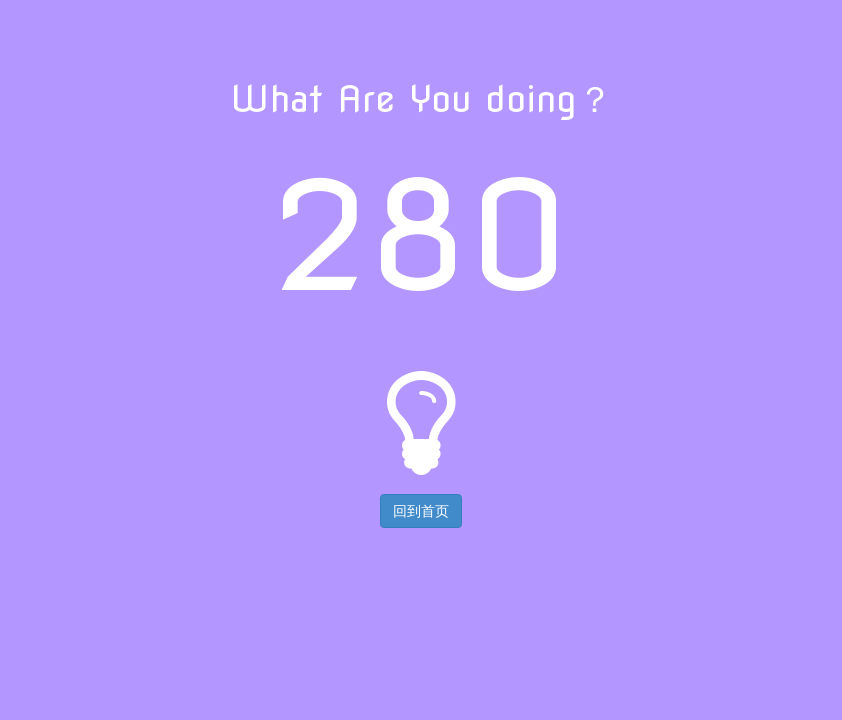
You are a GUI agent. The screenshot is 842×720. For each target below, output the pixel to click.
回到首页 (421, 511)
